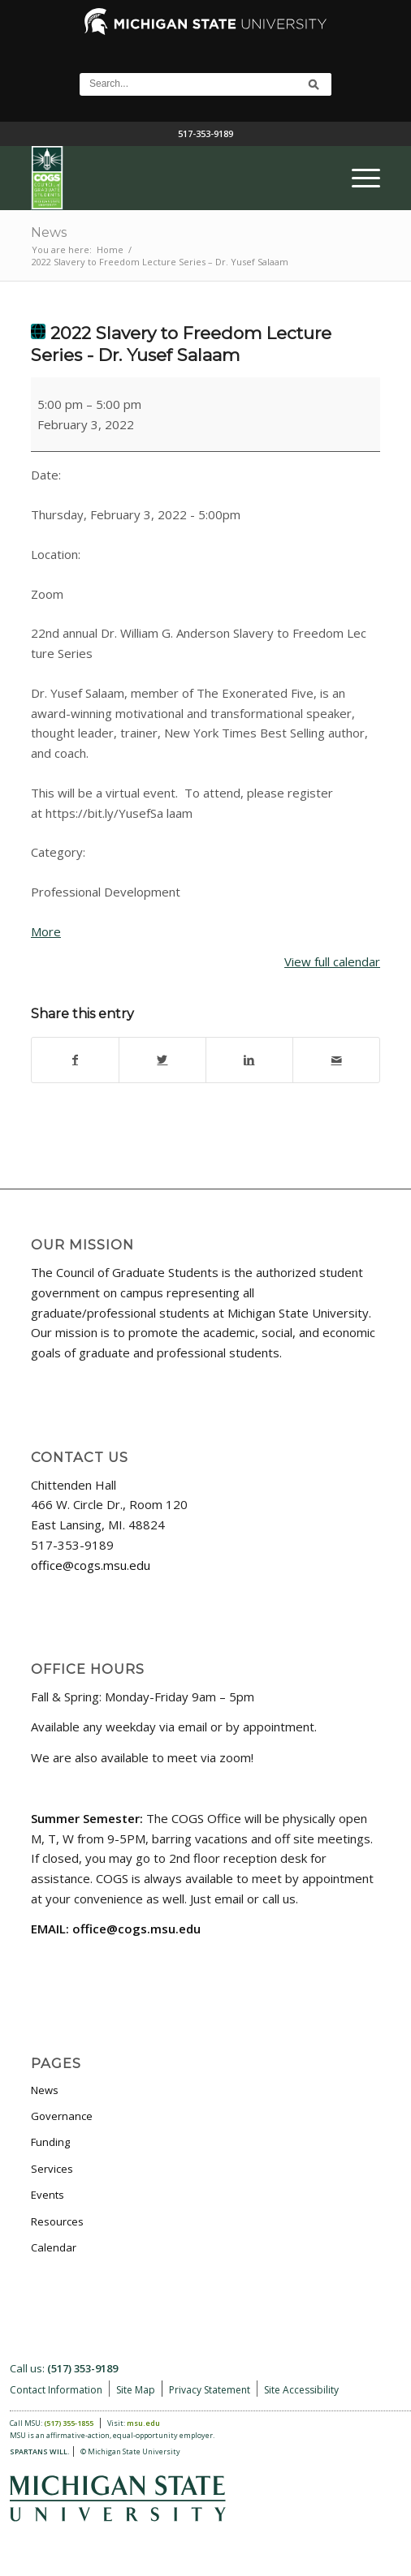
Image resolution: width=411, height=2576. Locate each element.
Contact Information (56, 2390)
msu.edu (143, 2423)
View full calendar (332, 961)
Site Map (135, 2390)
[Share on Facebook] (75, 1060)
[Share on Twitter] (162, 1060)
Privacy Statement (209, 2390)
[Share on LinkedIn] (249, 1060)
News (49, 232)
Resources (57, 2221)
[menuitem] (357, 177)
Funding (50, 2142)
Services (52, 2168)
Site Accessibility (301, 2390)
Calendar (53, 2247)
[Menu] (357, 177)
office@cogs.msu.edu (90, 1565)
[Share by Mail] (336, 1060)
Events (47, 2194)
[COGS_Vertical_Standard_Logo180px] (170, 177)
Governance (62, 2116)
